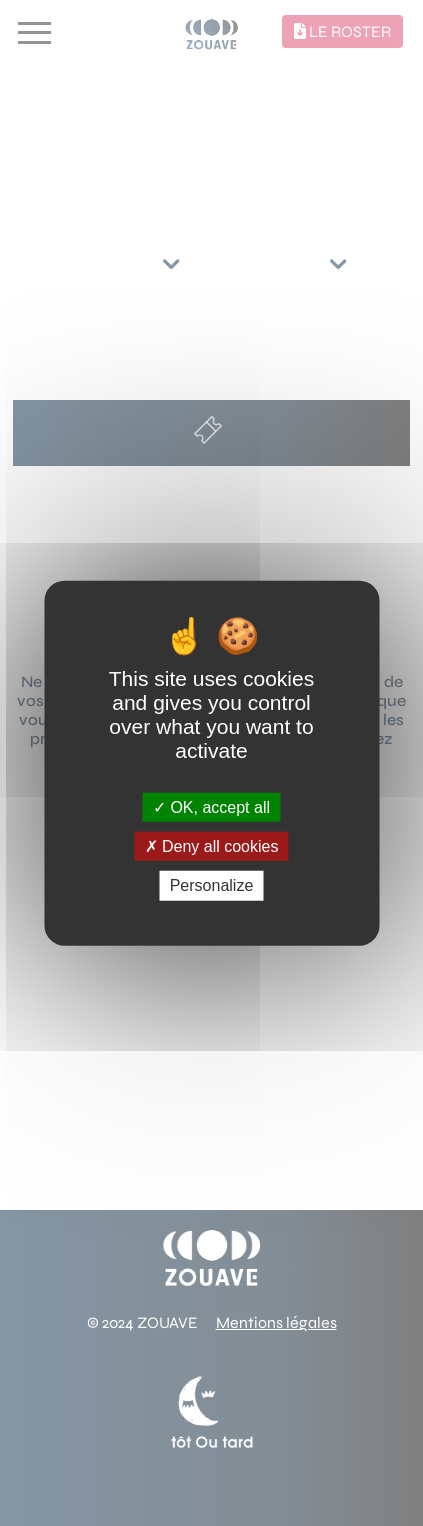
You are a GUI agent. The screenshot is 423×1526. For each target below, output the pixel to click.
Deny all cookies (212, 846)
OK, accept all (211, 807)
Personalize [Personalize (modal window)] (212, 885)
